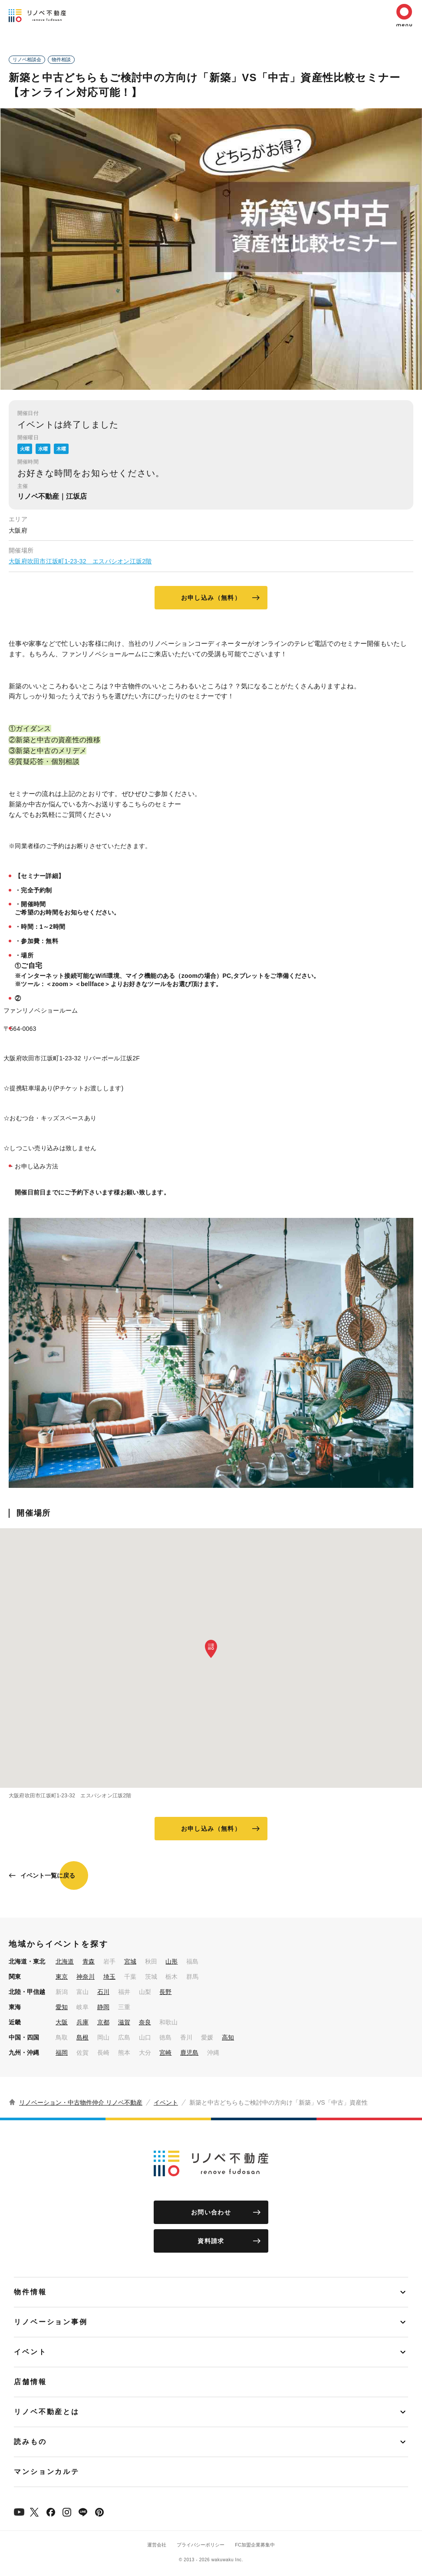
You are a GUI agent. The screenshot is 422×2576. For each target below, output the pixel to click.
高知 (228, 2037)
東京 (62, 1976)
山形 (171, 1961)
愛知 (62, 2007)
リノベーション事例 (51, 2322)
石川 (103, 1991)
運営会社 (156, 2544)
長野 (165, 1991)
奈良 (145, 2022)
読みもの (30, 2441)
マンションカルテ (46, 2471)
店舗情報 (30, 2381)
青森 (88, 1961)
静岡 (103, 2007)
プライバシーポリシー (200, 2544)
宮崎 (165, 2052)
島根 (82, 2037)
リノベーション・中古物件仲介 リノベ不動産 (80, 2102)
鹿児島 (189, 2052)
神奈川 (85, 1976)
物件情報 (30, 2292)
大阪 (62, 2022)
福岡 (62, 2052)
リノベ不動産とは (46, 2411)
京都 (103, 2022)
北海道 (65, 1961)
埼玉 (109, 1976)
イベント (166, 2102)
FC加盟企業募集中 (255, 2544)
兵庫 (82, 2022)
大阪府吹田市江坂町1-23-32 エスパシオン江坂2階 (80, 561)
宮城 (130, 1961)
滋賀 (124, 2022)
